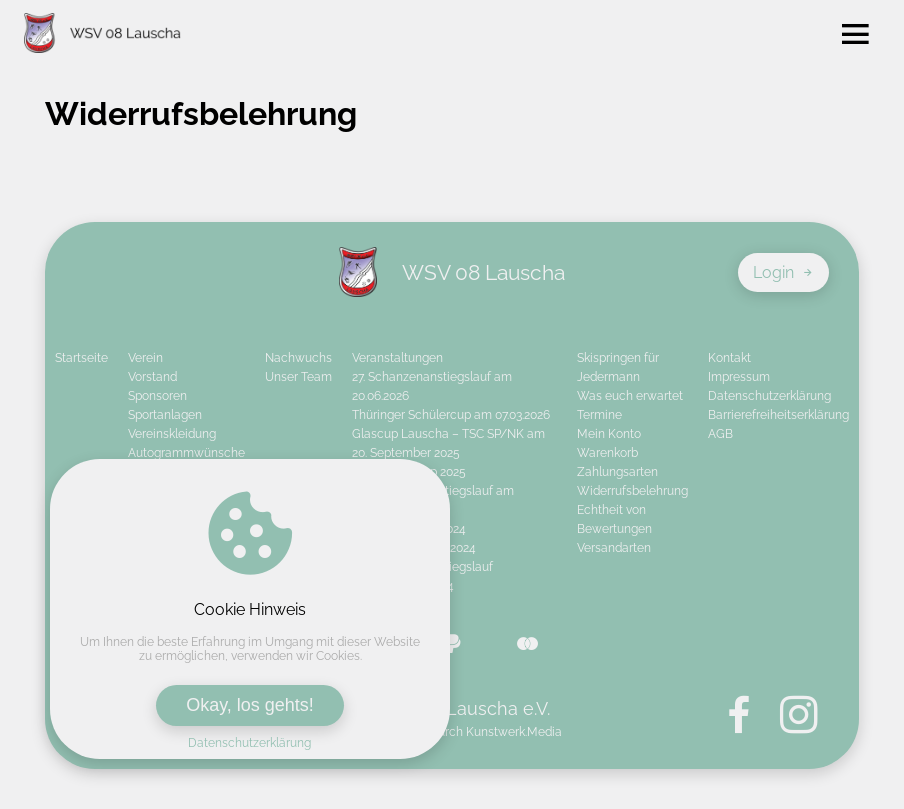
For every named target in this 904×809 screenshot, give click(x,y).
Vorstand (152, 377)
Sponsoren (157, 396)
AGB (720, 434)
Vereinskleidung (172, 434)
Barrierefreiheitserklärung (778, 415)
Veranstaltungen (397, 358)
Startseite (81, 358)
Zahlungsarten (617, 472)
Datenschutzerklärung (249, 743)
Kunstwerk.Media (514, 732)
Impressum (739, 377)
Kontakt (729, 358)
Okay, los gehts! (250, 705)
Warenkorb (607, 453)
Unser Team (298, 377)
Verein (145, 358)
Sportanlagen (165, 415)
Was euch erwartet (630, 396)
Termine (599, 415)
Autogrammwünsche (186, 453)
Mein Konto (609, 434)
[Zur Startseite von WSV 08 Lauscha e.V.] (102, 35)
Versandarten (614, 548)
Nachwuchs (298, 358)
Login (783, 272)
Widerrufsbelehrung (632, 491)
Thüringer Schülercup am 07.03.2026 (451, 415)
